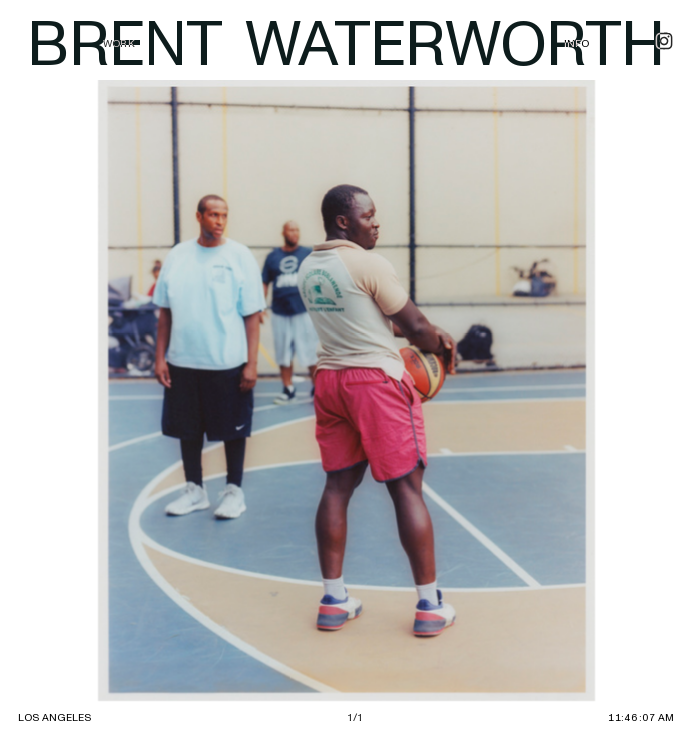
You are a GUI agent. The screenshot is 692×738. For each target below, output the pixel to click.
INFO (577, 43)
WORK (119, 43)
